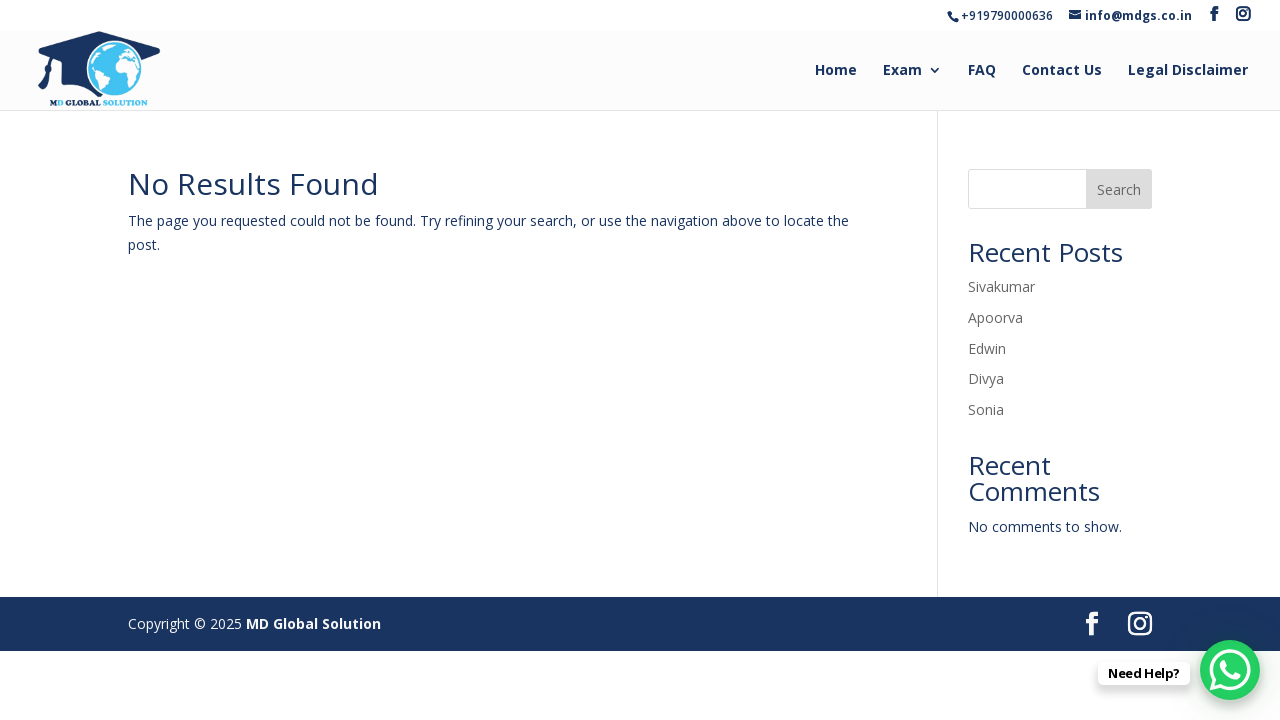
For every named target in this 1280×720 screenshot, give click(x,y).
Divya (986, 378)
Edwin (987, 348)
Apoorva (995, 317)
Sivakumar (1001, 286)
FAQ (982, 71)
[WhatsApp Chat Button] (1230, 670)
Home (836, 71)
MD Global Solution (313, 623)
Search (1119, 189)
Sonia (986, 409)
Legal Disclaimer (1188, 71)
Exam (902, 71)
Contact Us (1062, 71)
